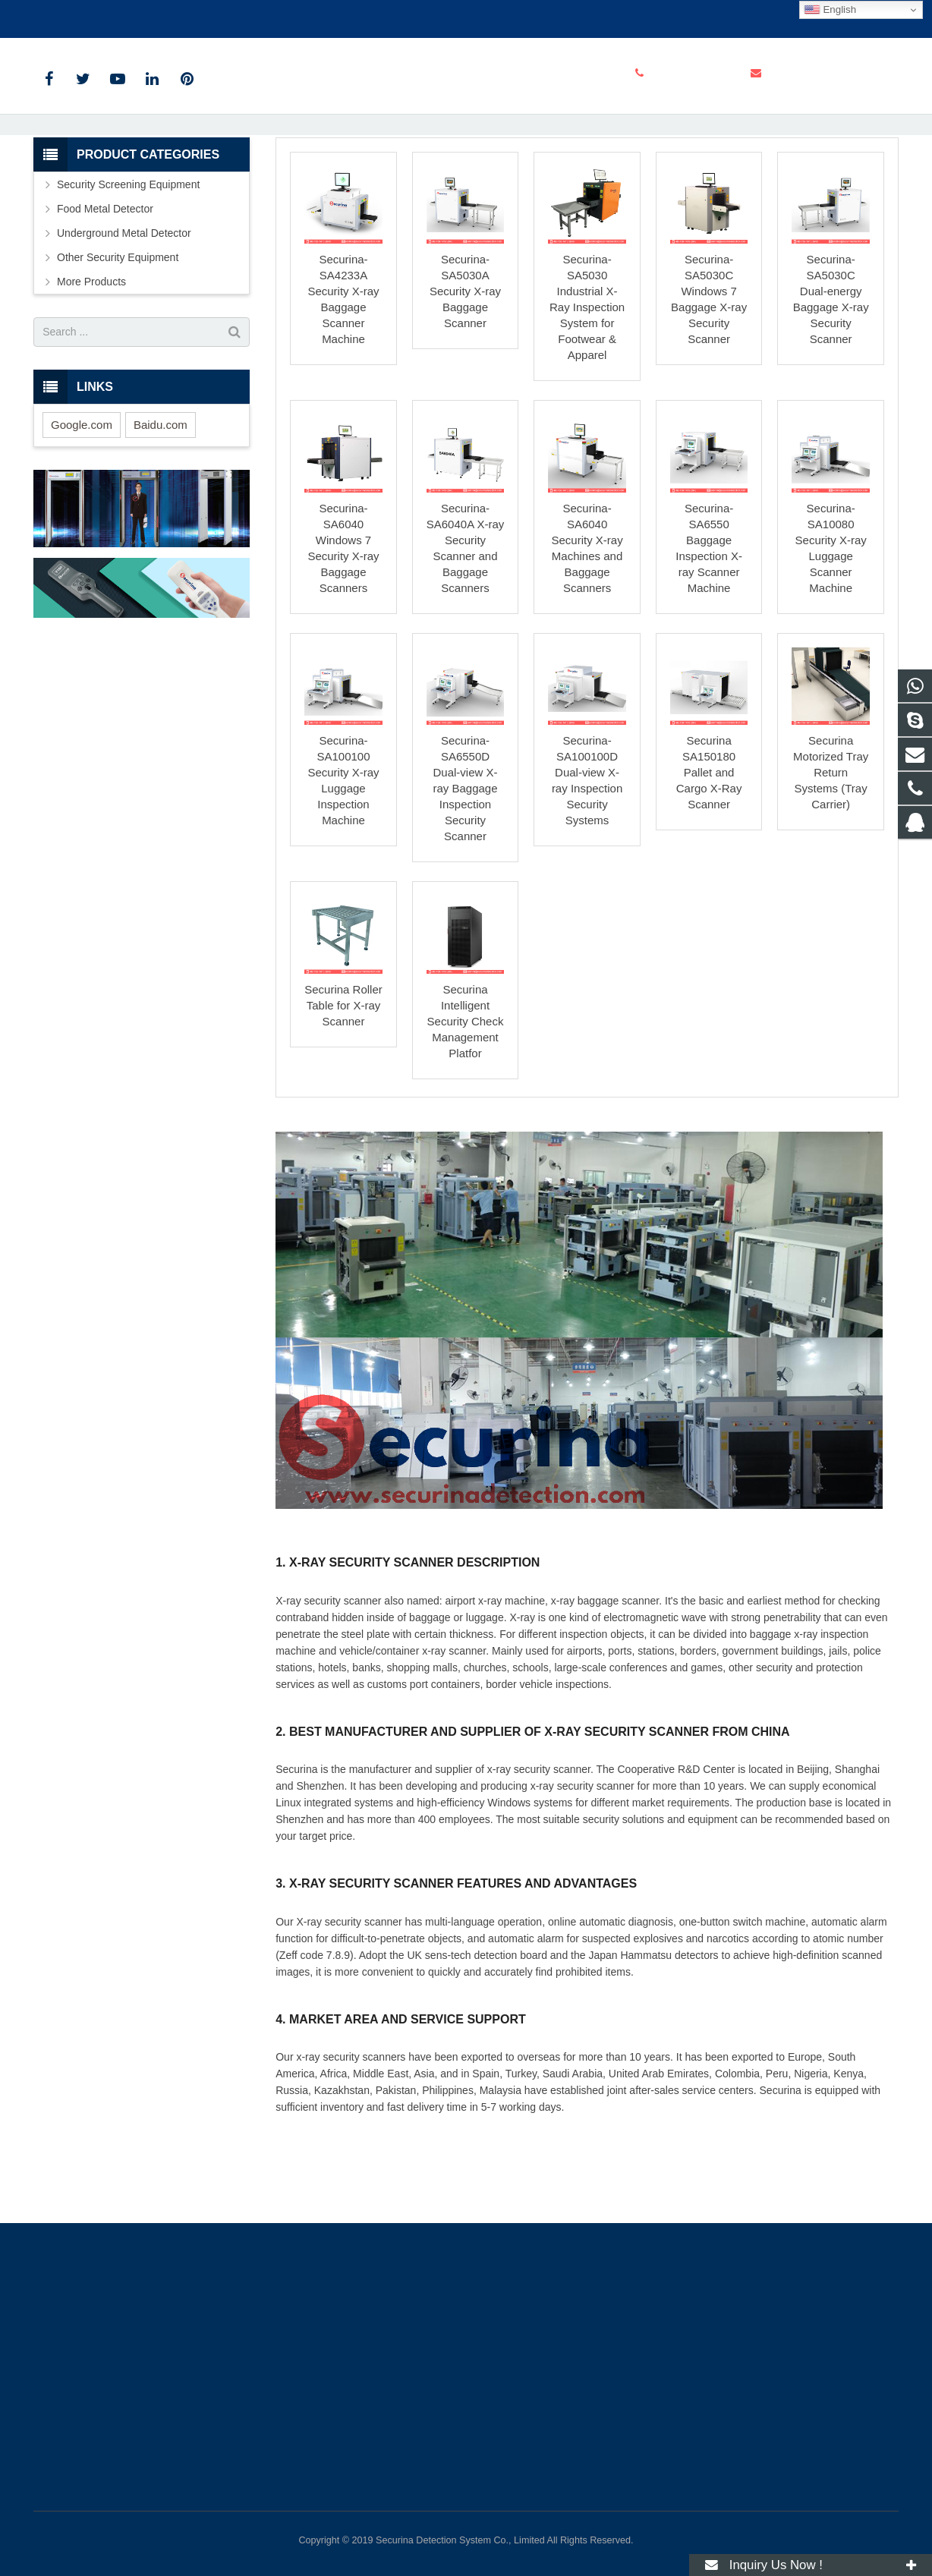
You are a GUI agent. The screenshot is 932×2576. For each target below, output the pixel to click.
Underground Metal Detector (124, 317)
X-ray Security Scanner (466, 153)
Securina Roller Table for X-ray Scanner (343, 1089)
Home (307, 182)
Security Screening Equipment (458, 182)
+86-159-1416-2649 (91, 16)
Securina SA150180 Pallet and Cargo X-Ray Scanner (709, 857)
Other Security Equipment (117, 341)
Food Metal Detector (105, 293)
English (830, 10)
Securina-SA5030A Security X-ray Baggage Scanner (465, 376)
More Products (91, 366)
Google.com (81, 508)
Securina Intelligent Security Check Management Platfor (465, 1105)
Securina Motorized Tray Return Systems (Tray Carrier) (830, 857)
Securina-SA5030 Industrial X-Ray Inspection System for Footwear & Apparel (587, 392)
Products (358, 182)
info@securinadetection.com (229, 16)
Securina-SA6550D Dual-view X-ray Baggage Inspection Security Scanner (465, 873)
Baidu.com (160, 508)
